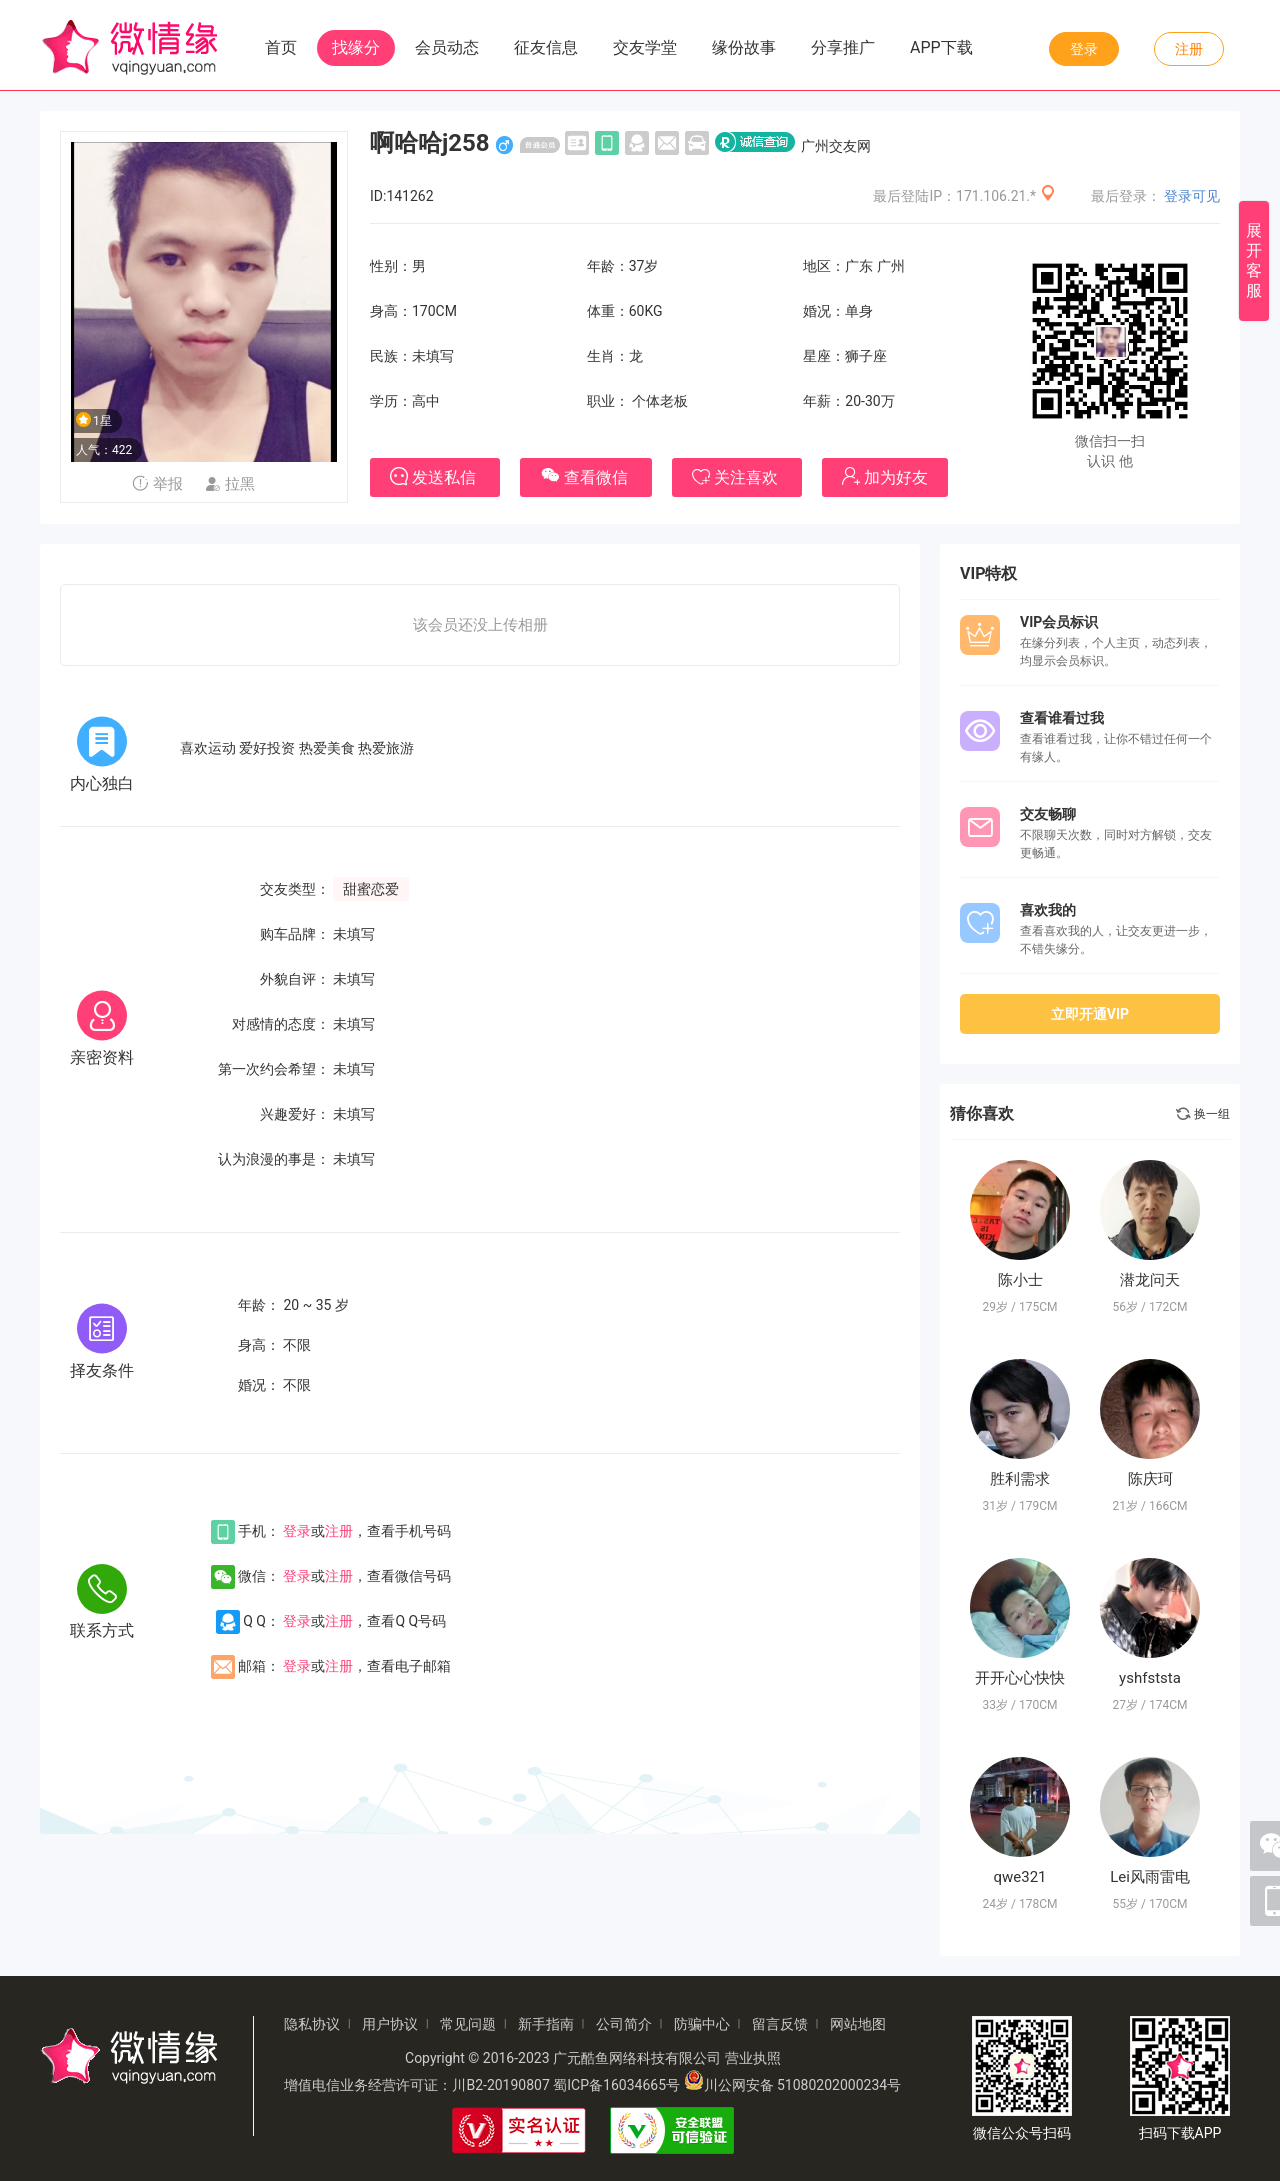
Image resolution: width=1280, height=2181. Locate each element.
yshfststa (1150, 1678)
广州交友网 (836, 146)
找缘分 (356, 47)
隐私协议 (312, 2024)
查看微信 (586, 475)
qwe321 (1019, 1877)
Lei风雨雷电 (1150, 1877)
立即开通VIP (1090, 1014)
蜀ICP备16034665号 (616, 2085)
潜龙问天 (1150, 1280)
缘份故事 (744, 47)
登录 (1084, 49)
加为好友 (885, 476)
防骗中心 (702, 2024)
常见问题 (468, 2024)
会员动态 (447, 47)
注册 (1189, 49)
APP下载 (941, 47)
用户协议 (390, 2024)
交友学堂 (645, 47)
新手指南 (546, 2024)
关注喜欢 (737, 477)
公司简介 (624, 2024)
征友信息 (546, 47)
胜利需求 (1020, 1479)
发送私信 (435, 476)
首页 (281, 47)
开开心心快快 (1020, 1678)
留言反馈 (780, 2024)
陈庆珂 (1150, 1479)
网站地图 (858, 2024)
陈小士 (1020, 1280)
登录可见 (1192, 196)
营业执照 (753, 2058)
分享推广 (843, 47)
